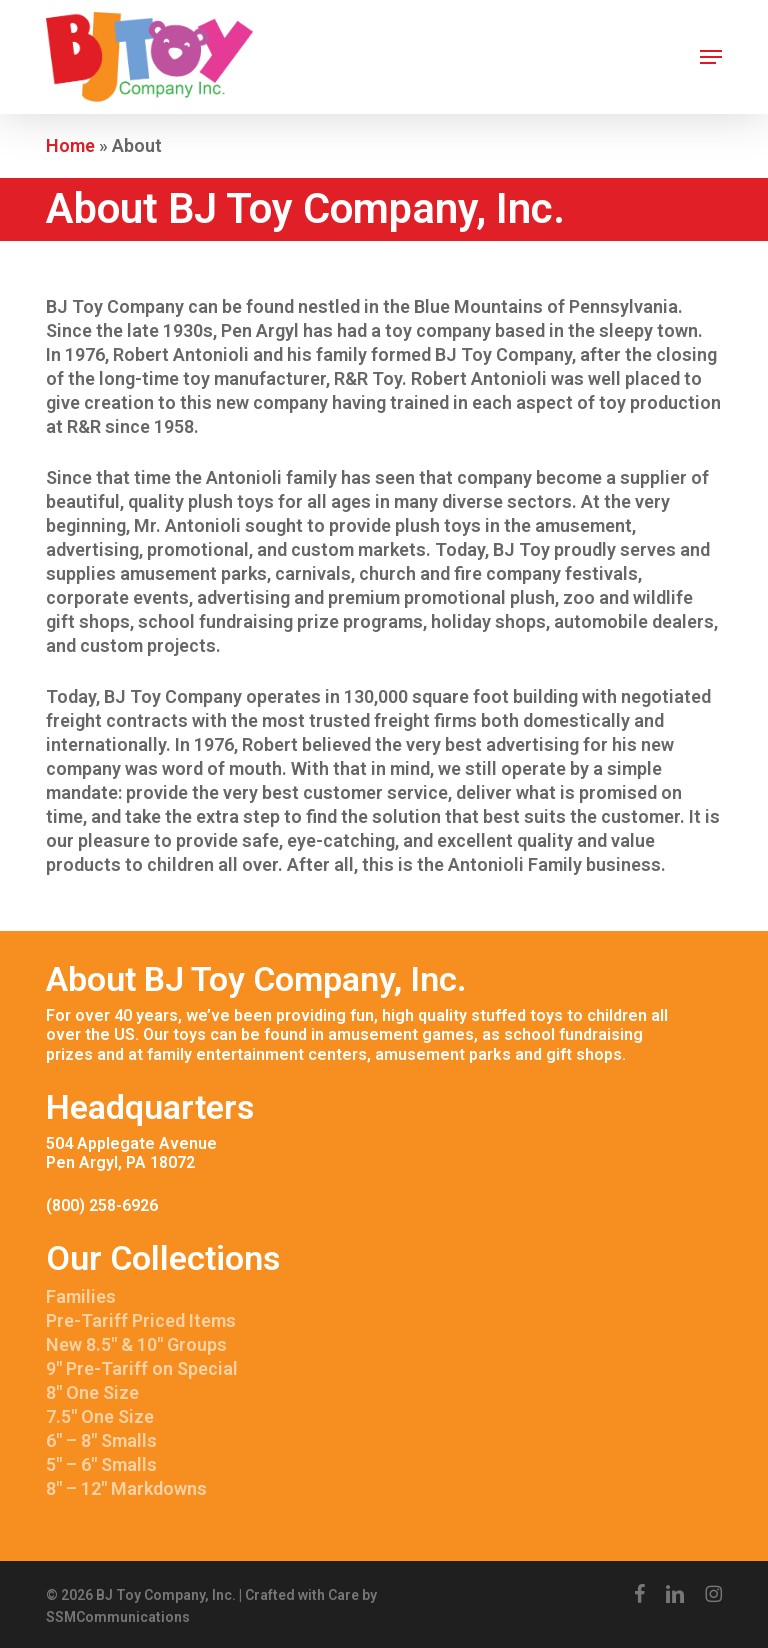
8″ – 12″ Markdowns (126, 1488)
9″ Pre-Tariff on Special (142, 1368)
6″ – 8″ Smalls (101, 1440)
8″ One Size (92, 1392)
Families (81, 1296)
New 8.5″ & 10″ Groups (136, 1344)
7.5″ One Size (100, 1416)
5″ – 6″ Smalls (101, 1464)
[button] (711, 57)
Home (70, 145)
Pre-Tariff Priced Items (141, 1320)
